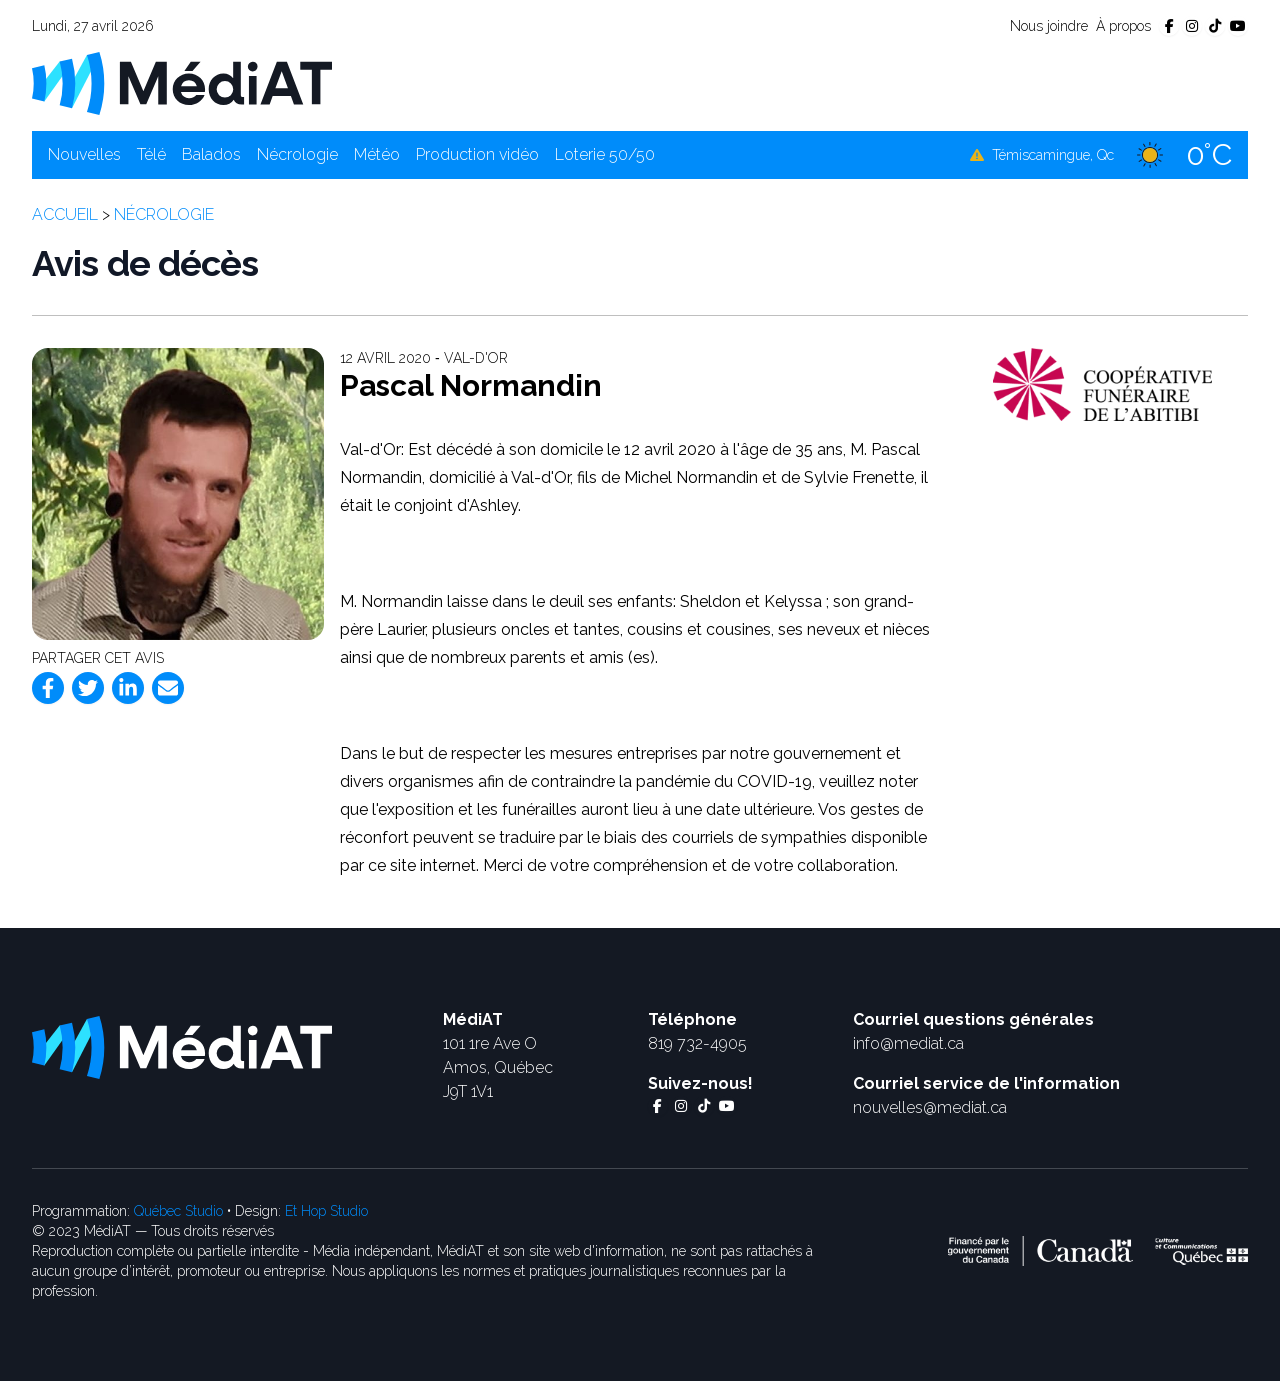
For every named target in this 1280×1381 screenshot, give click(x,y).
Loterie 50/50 (605, 154)
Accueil (65, 214)
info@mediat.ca (908, 1043)
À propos (1123, 26)
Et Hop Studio (326, 1211)
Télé (151, 154)
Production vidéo (477, 154)
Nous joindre (1049, 26)
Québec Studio (178, 1211)
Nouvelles (84, 154)
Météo (377, 154)
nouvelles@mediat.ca (930, 1107)
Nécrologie (297, 154)
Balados (211, 154)
